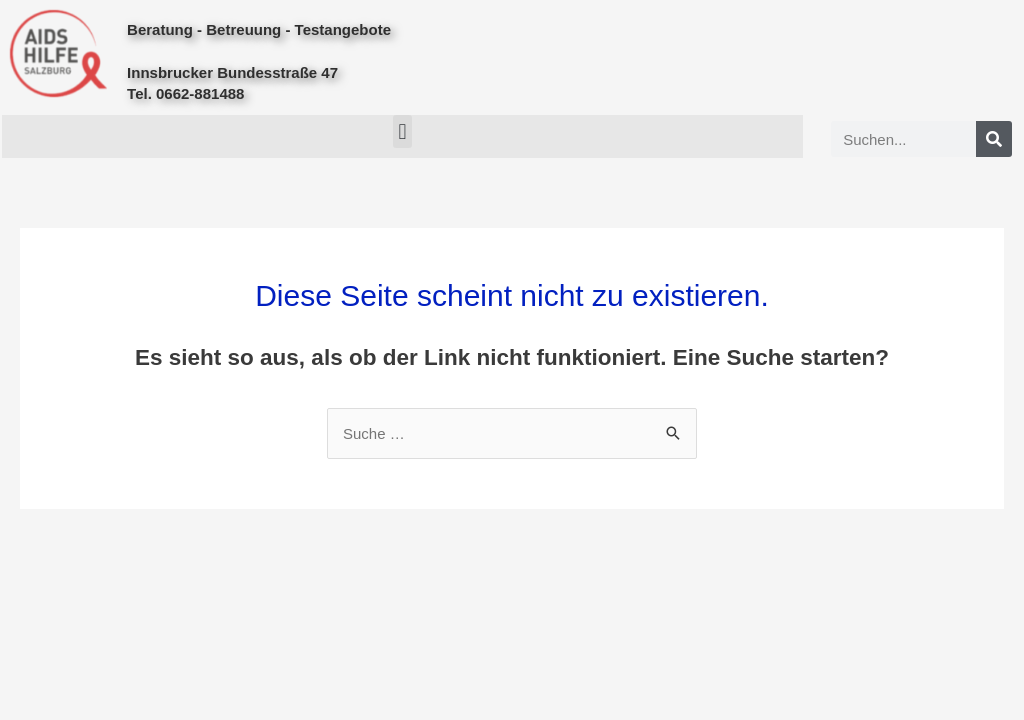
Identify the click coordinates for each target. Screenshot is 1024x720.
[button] (402, 131)
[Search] (994, 139)
